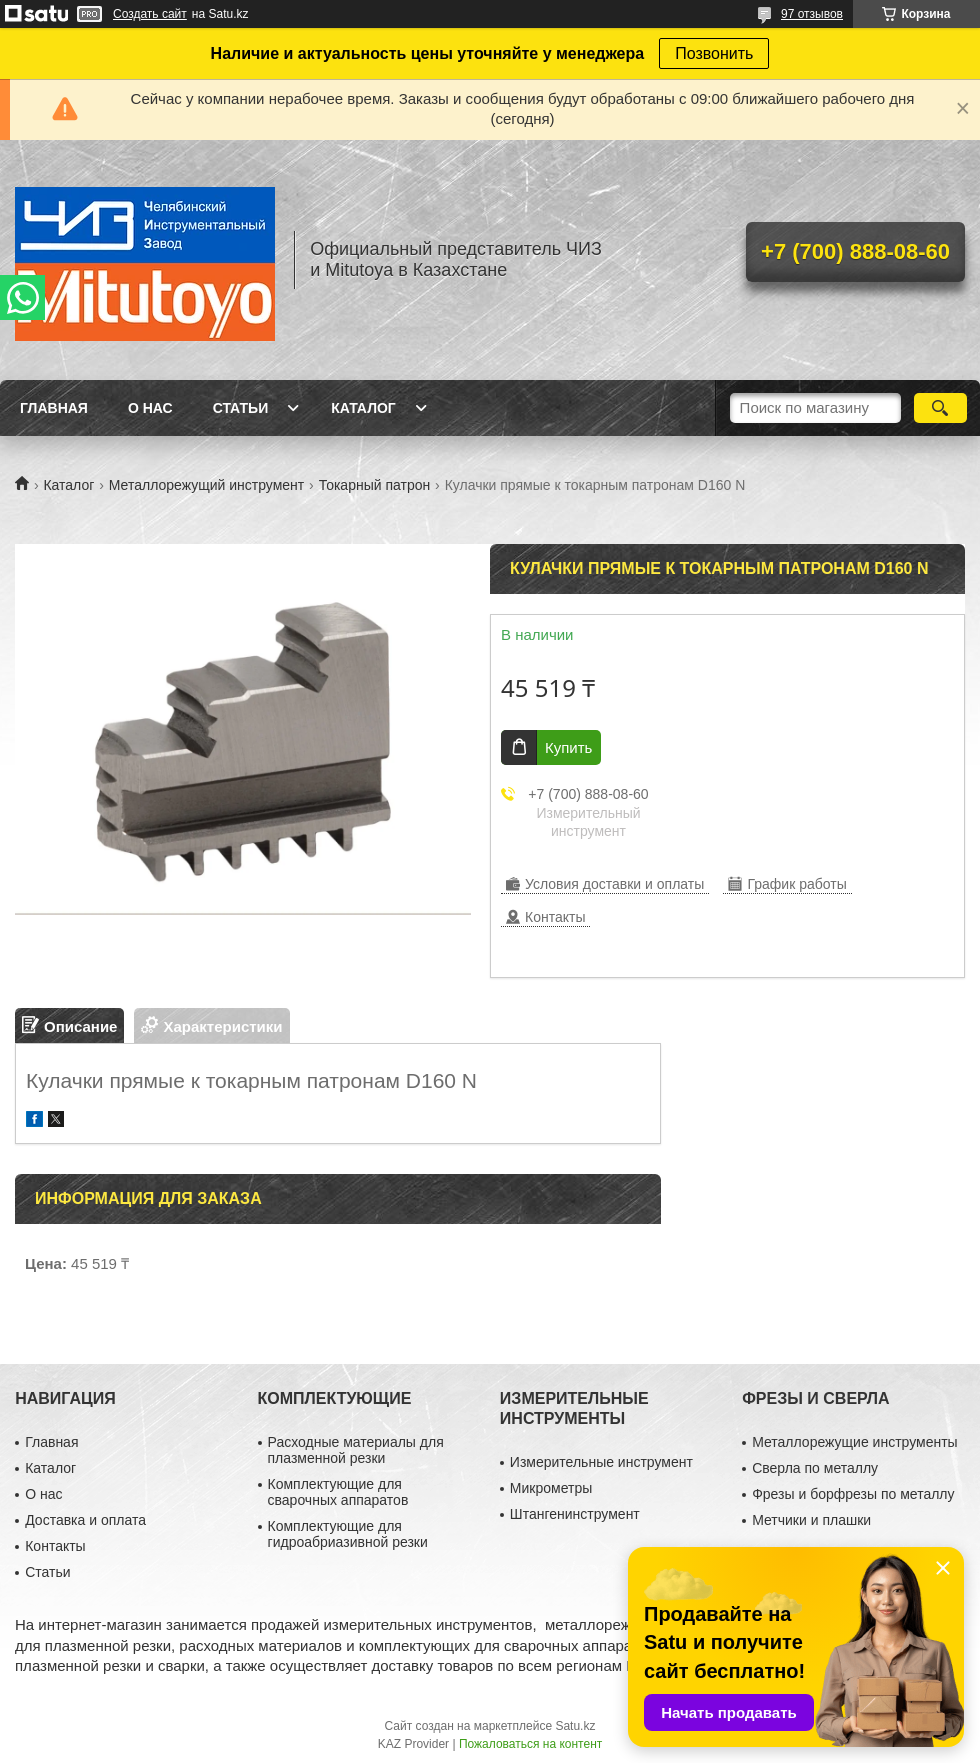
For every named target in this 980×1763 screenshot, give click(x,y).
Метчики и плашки (811, 1520)
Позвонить (714, 53)
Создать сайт (150, 14)
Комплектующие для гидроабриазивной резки (348, 1534)
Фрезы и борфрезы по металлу (853, 1494)
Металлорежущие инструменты (854, 1442)
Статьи (241, 408)
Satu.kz (575, 1726)
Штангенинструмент (575, 1514)
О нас (150, 408)
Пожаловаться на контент (530, 1744)
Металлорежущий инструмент (206, 485)
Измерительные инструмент (601, 1462)
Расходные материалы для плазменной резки (356, 1450)
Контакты (55, 1546)
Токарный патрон (375, 485)
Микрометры (551, 1488)
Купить (568, 747)
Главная (54, 408)
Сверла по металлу (815, 1468)
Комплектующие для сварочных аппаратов (338, 1492)
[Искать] (940, 408)
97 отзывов (812, 14)
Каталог (363, 408)
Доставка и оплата (85, 1520)
